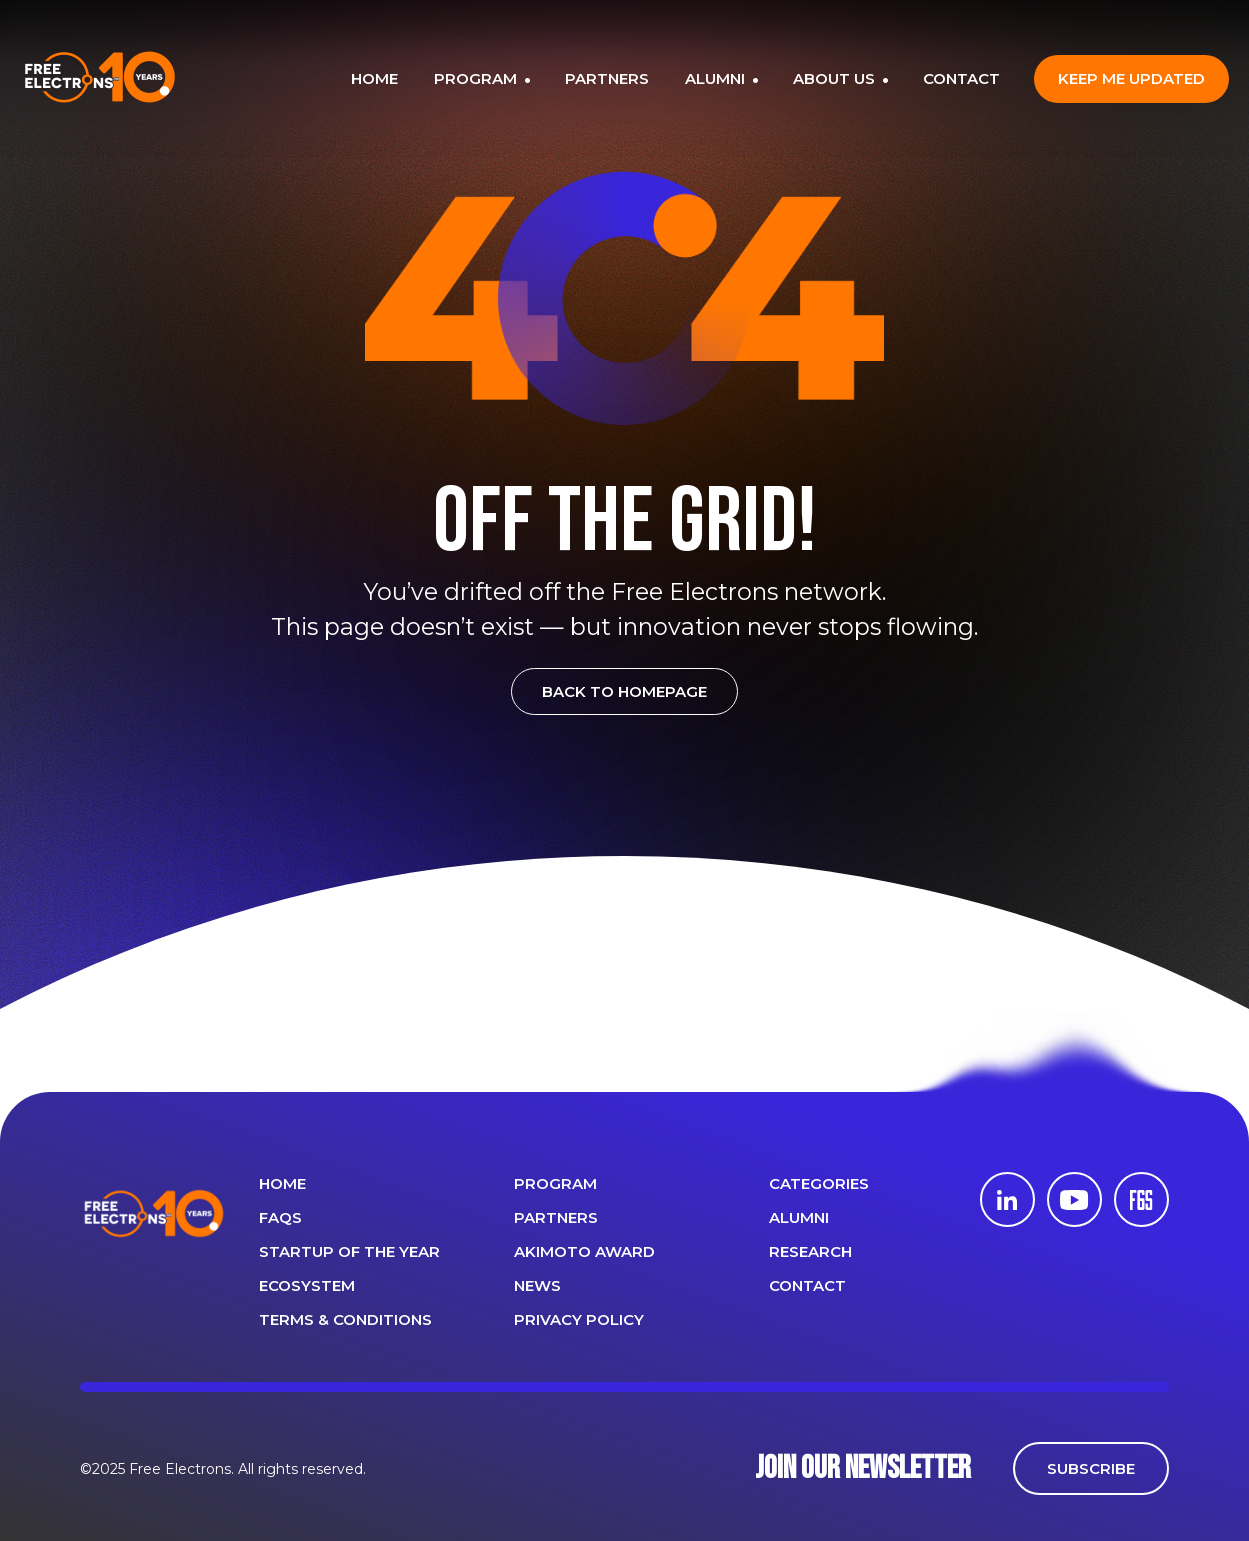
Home (282, 1183)
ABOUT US (836, 78)
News (537, 1285)
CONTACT (961, 78)
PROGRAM (477, 78)
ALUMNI (717, 78)
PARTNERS (607, 78)
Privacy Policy (579, 1319)
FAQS (280, 1217)
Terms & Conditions (345, 1319)
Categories (819, 1183)
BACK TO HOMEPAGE (624, 691)
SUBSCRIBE (1091, 1468)
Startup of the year (349, 1251)
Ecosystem (307, 1285)
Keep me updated (1131, 78)
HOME (374, 78)
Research (810, 1251)
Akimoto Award (584, 1251)
